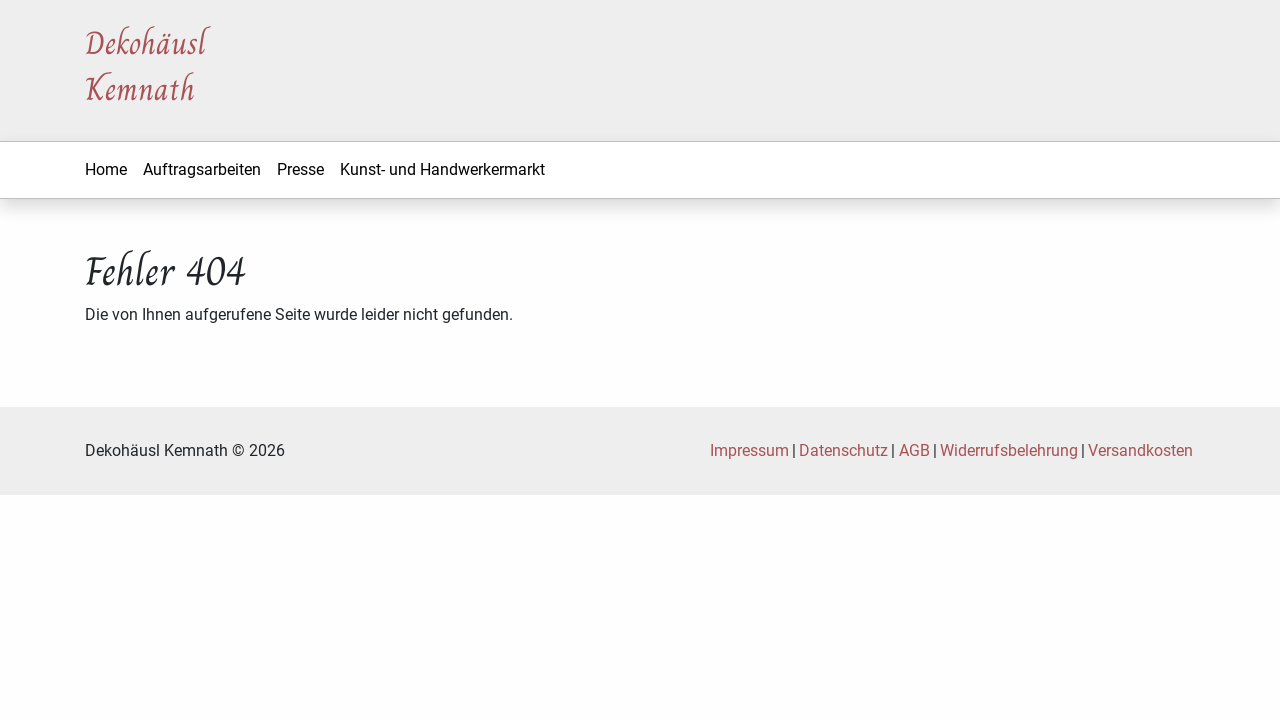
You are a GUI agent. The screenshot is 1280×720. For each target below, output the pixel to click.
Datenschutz (843, 450)
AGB (914, 450)
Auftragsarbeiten (202, 169)
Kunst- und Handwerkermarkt (442, 169)
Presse (300, 169)
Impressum (749, 450)
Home (106, 169)
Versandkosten (1140, 450)
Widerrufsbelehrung (1009, 450)
